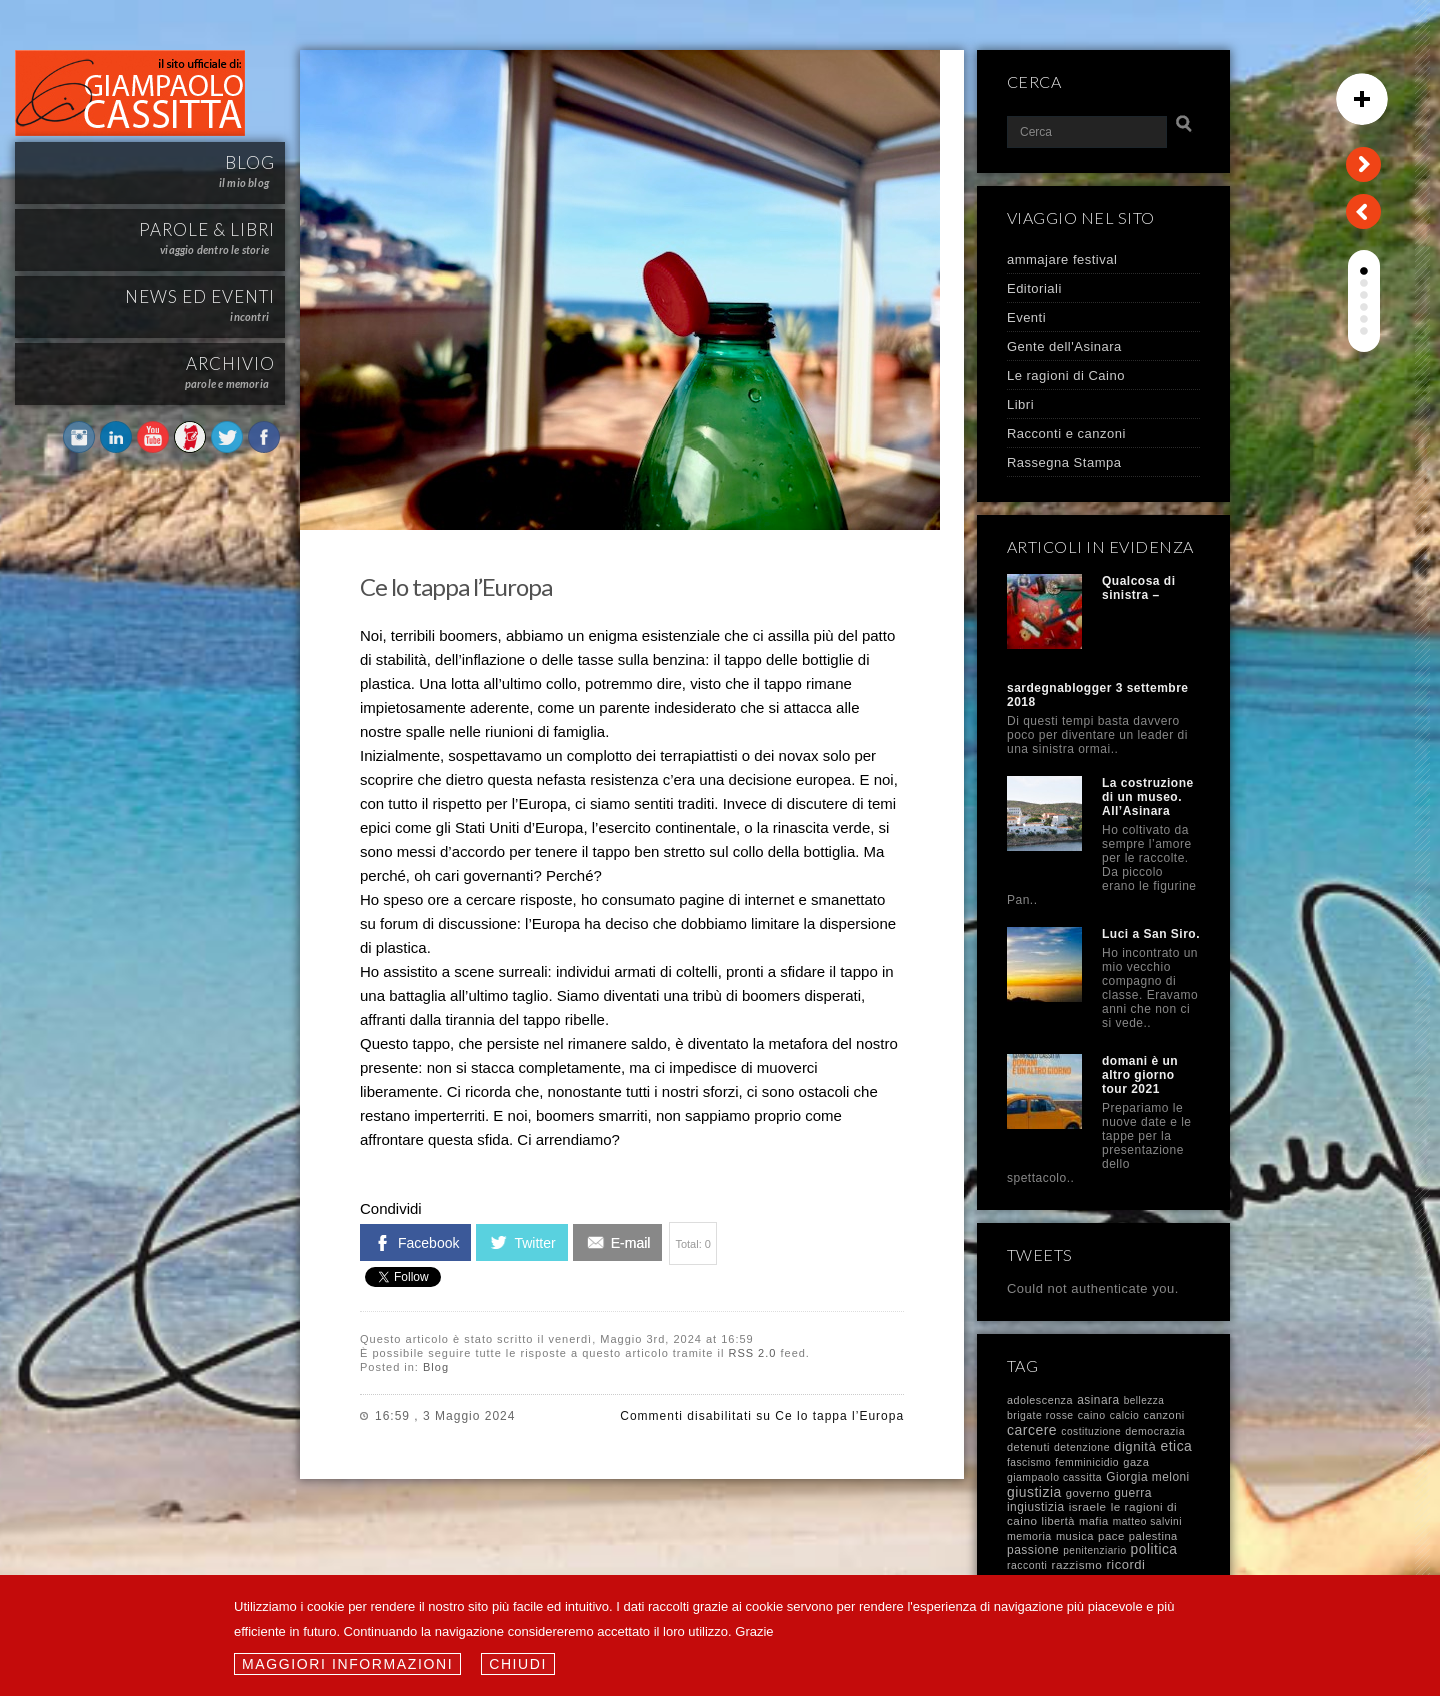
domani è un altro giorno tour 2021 (1140, 1075)
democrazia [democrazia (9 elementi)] (1155, 1431)
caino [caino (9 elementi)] (1092, 1415)
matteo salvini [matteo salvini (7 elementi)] (1147, 1521)
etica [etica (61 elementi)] (1176, 1446)
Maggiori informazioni (347, 1664)
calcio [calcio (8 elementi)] (1125, 1415)
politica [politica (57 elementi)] (1154, 1549)
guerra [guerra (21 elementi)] (1133, 1493)
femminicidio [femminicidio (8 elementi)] (1087, 1462)
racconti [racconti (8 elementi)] (1027, 1565)
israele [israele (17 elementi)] (1088, 1506)
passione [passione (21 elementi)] (1033, 1550)
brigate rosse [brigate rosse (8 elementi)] (1040, 1415)
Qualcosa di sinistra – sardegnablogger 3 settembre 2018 (1098, 641)
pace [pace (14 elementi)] (1111, 1536)
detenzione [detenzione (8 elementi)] (1082, 1447)
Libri (1020, 404)
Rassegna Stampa (1064, 462)
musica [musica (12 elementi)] (1075, 1536)
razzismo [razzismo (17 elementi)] (1077, 1564)
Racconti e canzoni (1066, 433)
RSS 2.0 (752, 1353)
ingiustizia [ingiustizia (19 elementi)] (1036, 1507)
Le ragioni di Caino (1066, 375)
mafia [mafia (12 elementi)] (1094, 1521)
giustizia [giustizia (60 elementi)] (1034, 1492)
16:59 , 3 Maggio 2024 (445, 1416)
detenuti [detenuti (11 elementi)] (1028, 1447)
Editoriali (1034, 288)
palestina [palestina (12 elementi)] (1153, 1536)
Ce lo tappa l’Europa (456, 586)
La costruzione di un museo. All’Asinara (1148, 797)
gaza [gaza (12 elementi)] (1136, 1462)
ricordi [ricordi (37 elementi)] (1125, 1564)
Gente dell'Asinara (1064, 346)
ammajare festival (1062, 259)
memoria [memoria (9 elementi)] (1029, 1536)
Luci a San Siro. (1151, 934)
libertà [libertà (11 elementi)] (1058, 1521)
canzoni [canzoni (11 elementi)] (1163, 1415)
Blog (436, 1367)
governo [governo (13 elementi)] (1088, 1493)
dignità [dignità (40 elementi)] (1135, 1446)
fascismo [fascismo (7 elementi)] (1029, 1462)
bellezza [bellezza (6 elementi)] (1144, 1400)
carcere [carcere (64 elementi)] (1032, 1430)
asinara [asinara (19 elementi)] (1098, 1400)
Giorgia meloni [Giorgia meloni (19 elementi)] (1147, 1477)
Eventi (1026, 317)
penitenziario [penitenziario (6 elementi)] (1094, 1550)
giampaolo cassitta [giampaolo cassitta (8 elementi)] (1054, 1477)
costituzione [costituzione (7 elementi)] (1091, 1431)
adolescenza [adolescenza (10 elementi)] (1040, 1400)
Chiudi (518, 1664)
